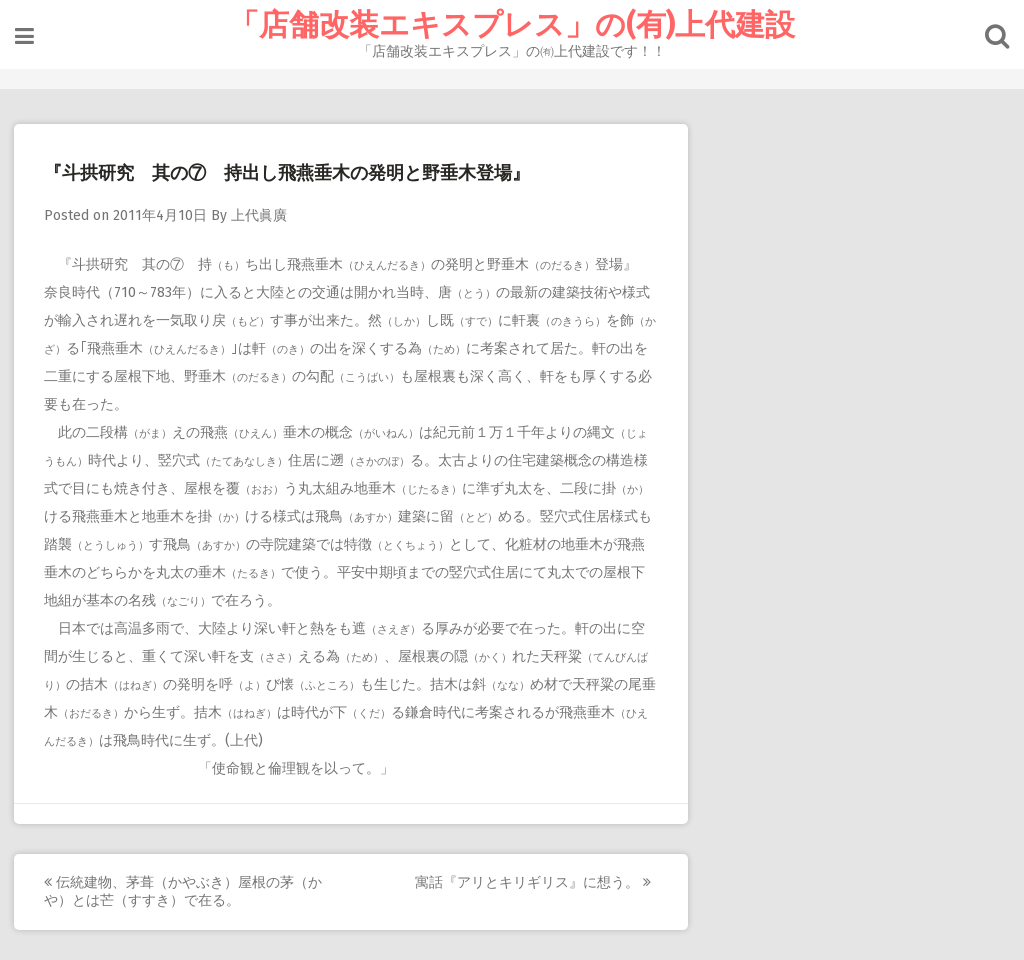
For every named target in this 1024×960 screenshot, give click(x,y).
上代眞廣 (260, 215)
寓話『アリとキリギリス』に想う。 (534, 882)
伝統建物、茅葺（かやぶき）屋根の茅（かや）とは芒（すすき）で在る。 (184, 891)
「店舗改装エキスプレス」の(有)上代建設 (512, 25)
